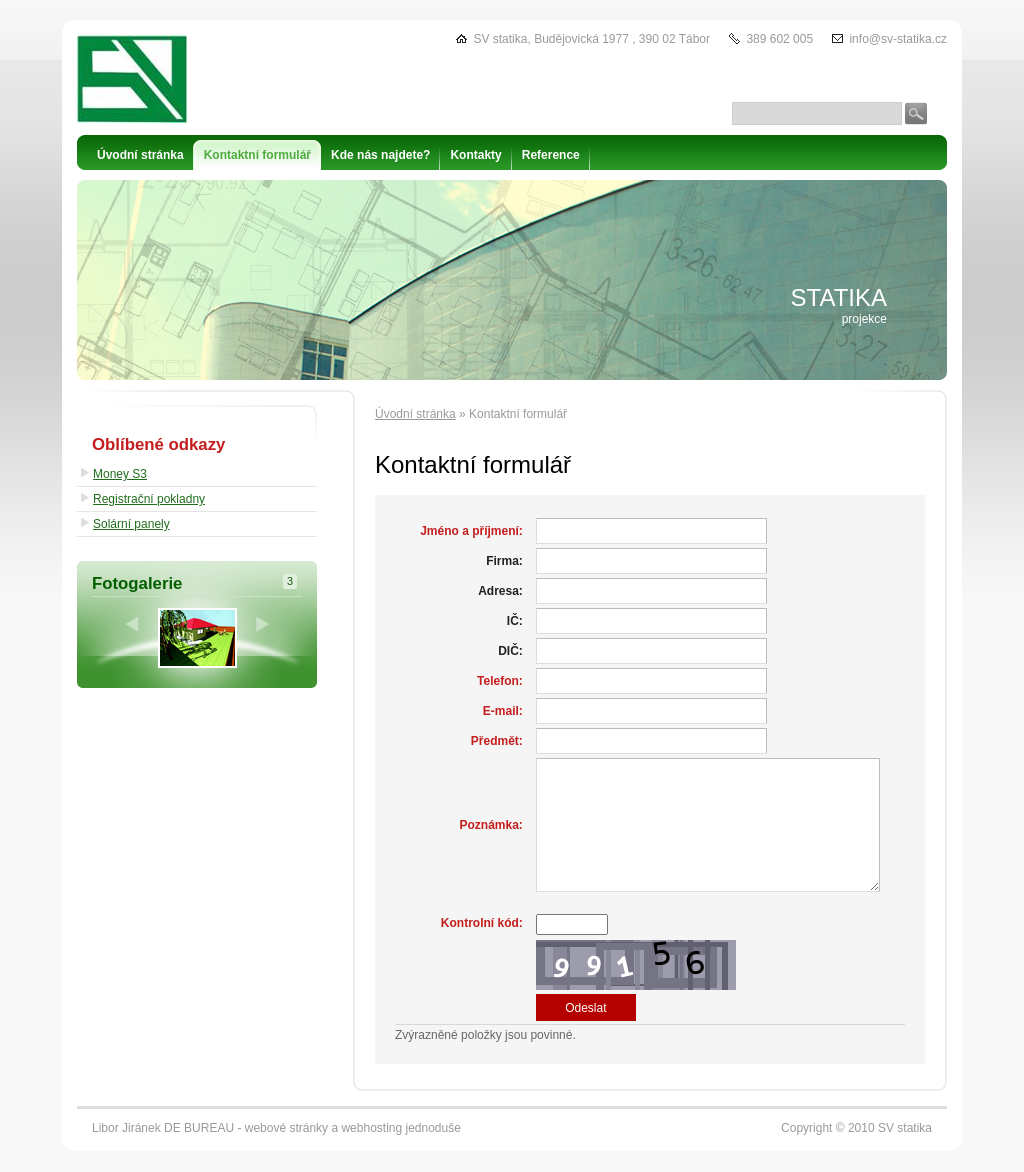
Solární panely (131, 524)
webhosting (371, 1128)
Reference (551, 155)
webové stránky (286, 1128)
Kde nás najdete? (380, 155)
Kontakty (475, 155)
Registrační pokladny (149, 499)
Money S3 (120, 474)
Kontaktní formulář (257, 155)
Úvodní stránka (415, 414)
